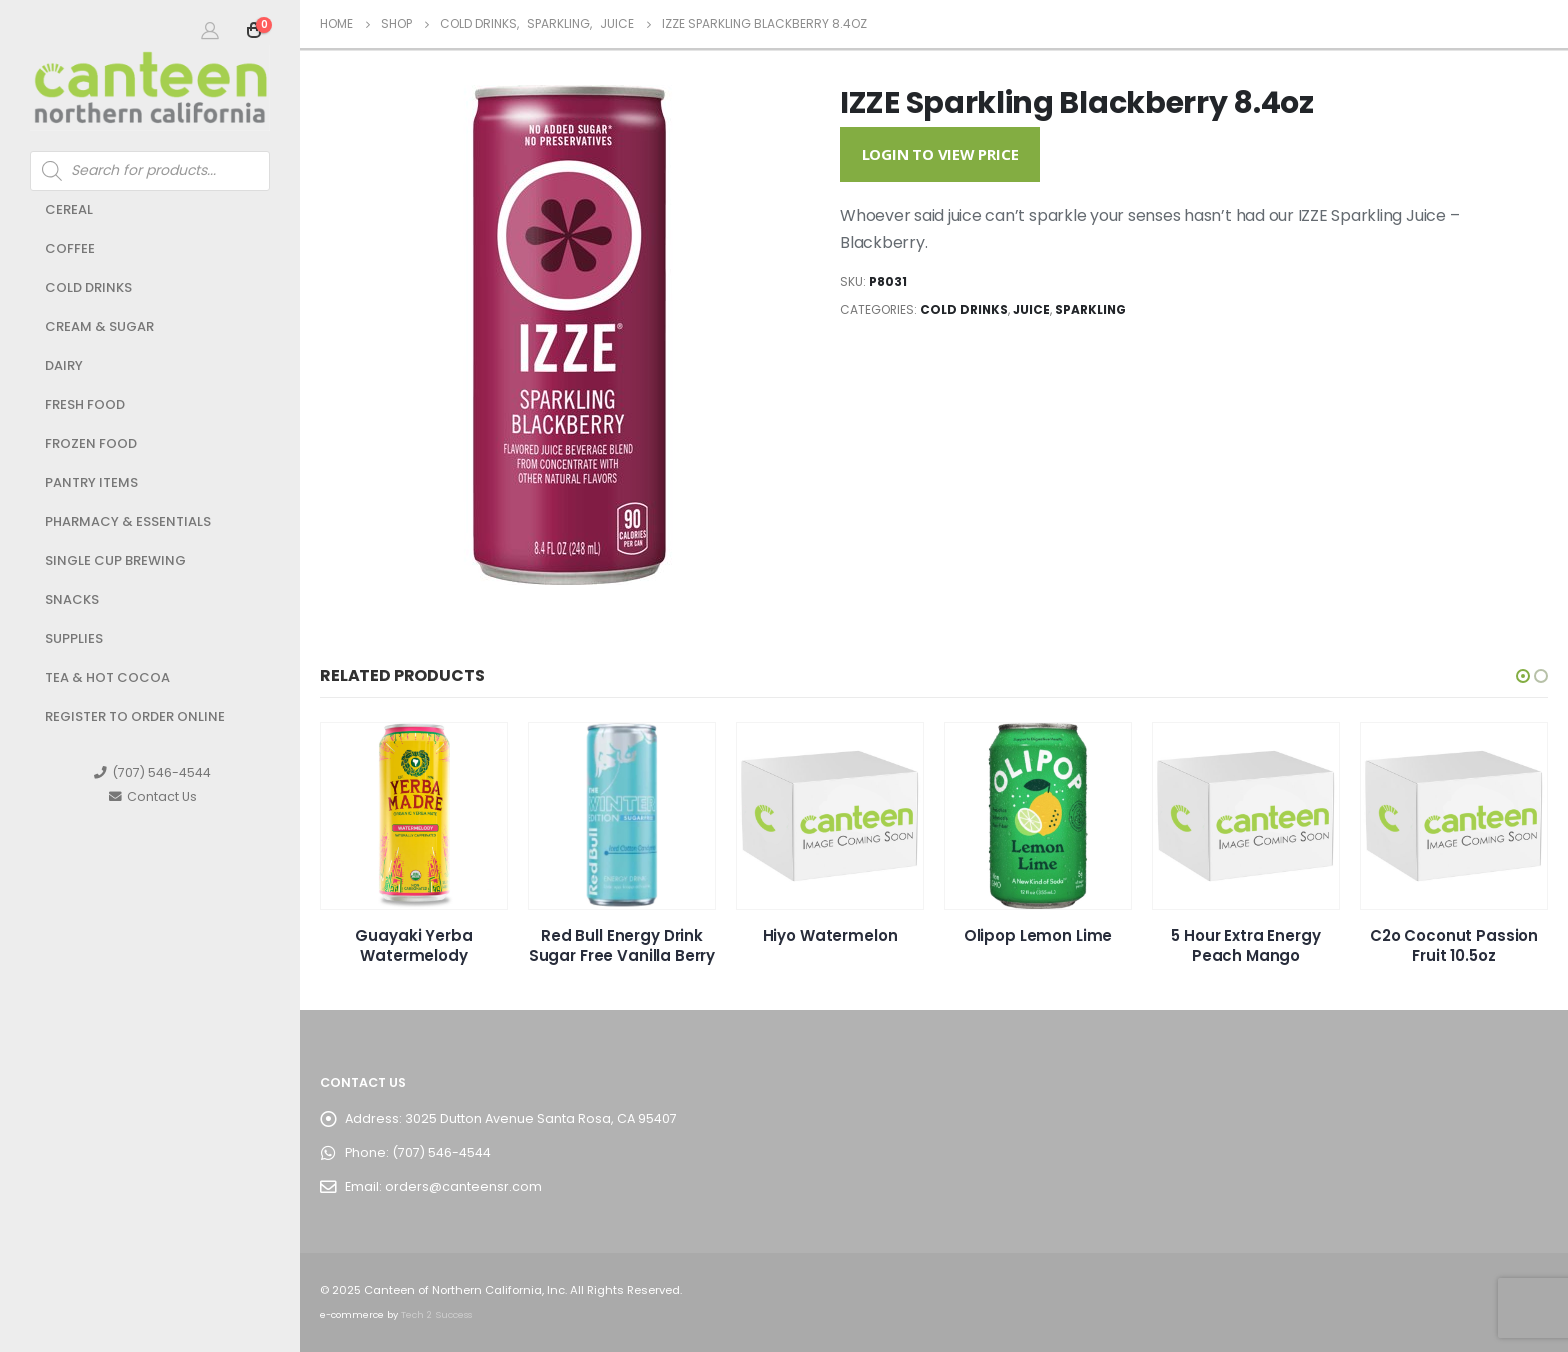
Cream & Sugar (99, 326)
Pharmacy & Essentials (128, 521)
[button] (1523, 676)
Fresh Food (85, 404)
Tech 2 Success (436, 1314)
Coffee (70, 248)
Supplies (74, 638)
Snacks (72, 599)
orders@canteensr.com (463, 1186)
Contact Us (153, 796)
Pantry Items (91, 482)
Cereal (69, 209)
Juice (1031, 309)
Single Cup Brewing (115, 560)
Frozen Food (91, 443)
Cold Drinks (88, 287)
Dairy (64, 365)
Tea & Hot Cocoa (107, 677)
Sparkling (1090, 309)
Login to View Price (940, 154)
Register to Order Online (135, 716)
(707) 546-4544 (152, 772)
